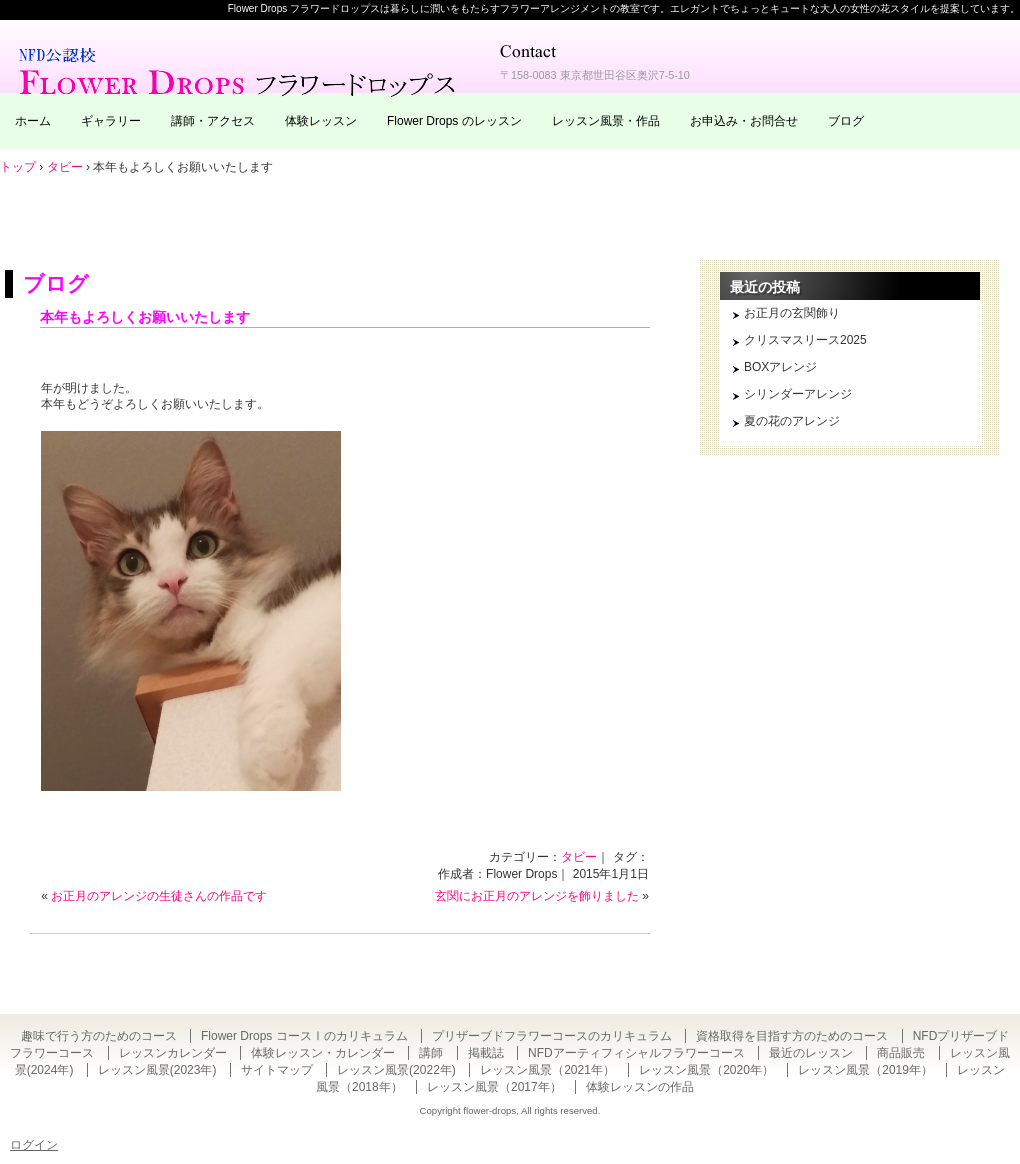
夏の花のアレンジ (792, 421)
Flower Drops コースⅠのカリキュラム (304, 1036)
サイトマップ (277, 1070)
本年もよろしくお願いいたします (145, 317)
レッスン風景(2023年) (157, 1070)
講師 (431, 1053)
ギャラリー (111, 121)
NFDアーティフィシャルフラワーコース (636, 1053)
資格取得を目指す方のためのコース (792, 1036)
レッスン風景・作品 (606, 121)
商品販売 (901, 1053)
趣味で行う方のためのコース (99, 1036)
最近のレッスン (811, 1053)
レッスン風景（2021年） (547, 1070)
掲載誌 (486, 1053)
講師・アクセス (213, 121)
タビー (579, 857)
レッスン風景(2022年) (396, 1070)
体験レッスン (321, 121)
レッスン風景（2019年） (865, 1070)
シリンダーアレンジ (798, 394)
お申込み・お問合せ (744, 121)
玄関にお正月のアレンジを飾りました (537, 896)
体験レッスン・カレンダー (323, 1053)
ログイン (34, 1145)
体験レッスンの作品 (640, 1087)
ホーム (33, 121)
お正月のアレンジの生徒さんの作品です (159, 896)
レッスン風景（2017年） (494, 1087)
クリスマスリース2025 (805, 340)
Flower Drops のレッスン (454, 121)
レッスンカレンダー (173, 1053)
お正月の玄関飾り (792, 313)
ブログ (846, 121)
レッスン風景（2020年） (706, 1070)
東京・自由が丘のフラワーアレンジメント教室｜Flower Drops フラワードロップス (240, 70)
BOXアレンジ (780, 367)
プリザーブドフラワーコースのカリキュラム (552, 1036)
